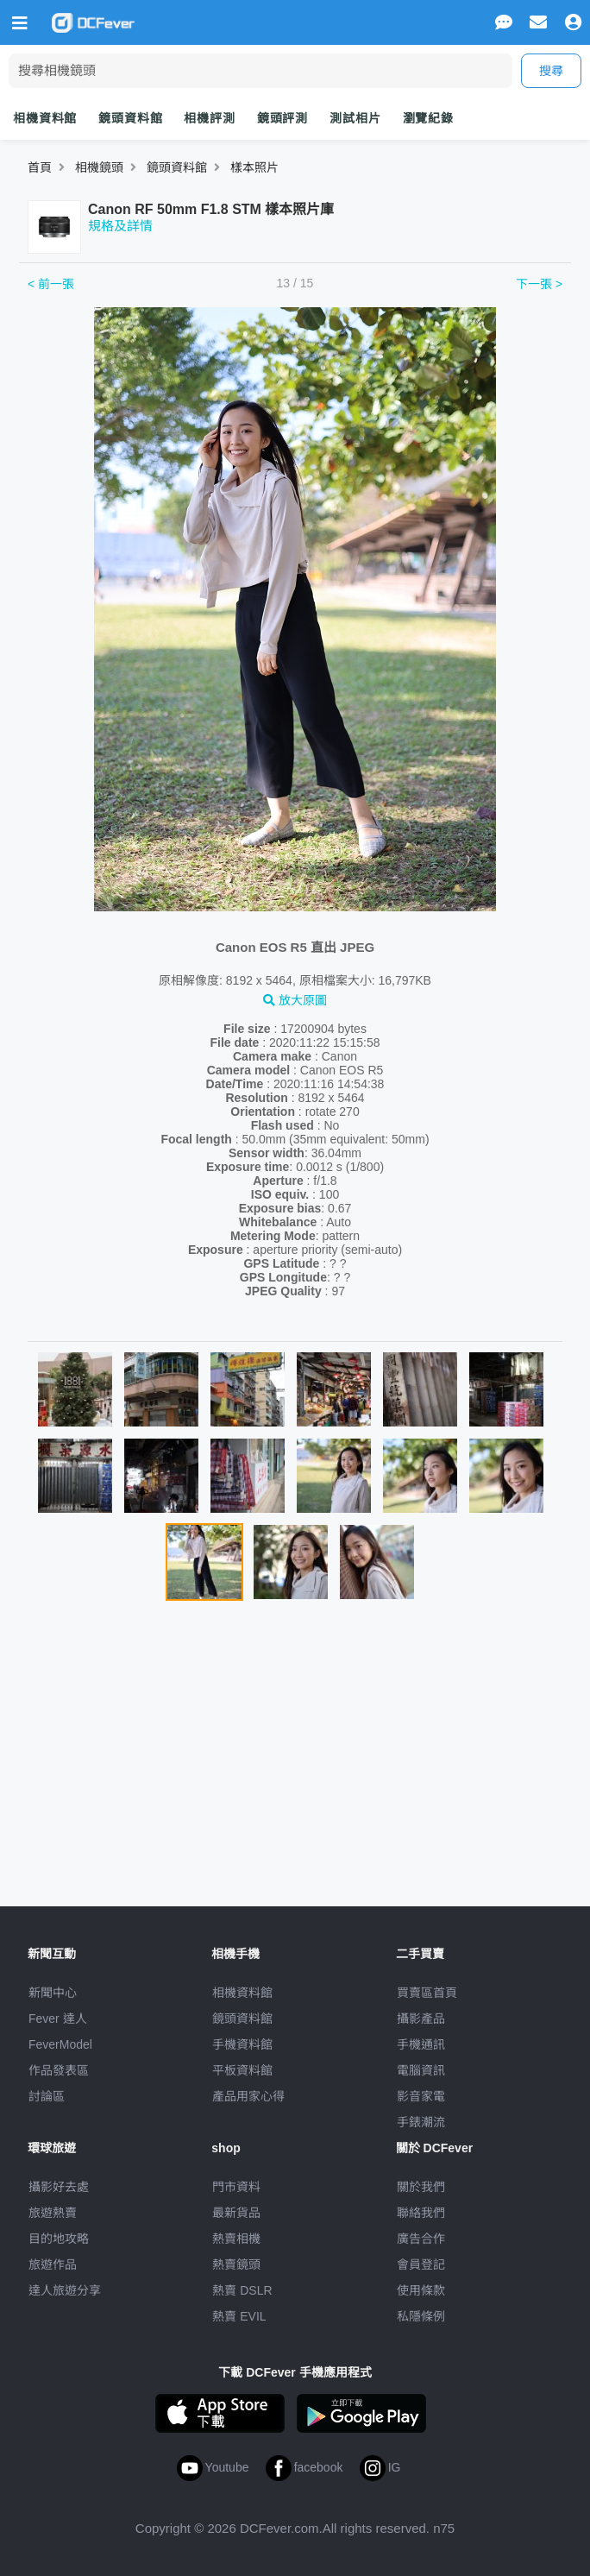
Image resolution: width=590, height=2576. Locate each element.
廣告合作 (421, 2238)
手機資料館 (242, 2044)
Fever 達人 (57, 2018)
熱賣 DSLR (242, 2290)
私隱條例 (421, 2316)
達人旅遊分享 (64, 2290)
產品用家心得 (248, 2096)
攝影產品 (421, 2018)
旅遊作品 (52, 2264)
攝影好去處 (58, 2187)
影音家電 (421, 2096)
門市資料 (236, 2187)
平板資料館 (242, 2070)
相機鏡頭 (99, 167)
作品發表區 (58, 2070)
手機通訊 (421, 2044)
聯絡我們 (421, 2213)
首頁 (40, 167)
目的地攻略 (58, 2238)
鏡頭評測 (282, 118)
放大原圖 (295, 1000)
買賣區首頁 (427, 1993)
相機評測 (209, 118)
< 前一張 (51, 284)
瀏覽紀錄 (428, 118)
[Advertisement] (295, 1760)
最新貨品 (236, 2213)
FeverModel (60, 2044)
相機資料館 (45, 118)
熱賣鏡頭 (236, 2264)
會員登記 (421, 2264)
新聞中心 (52, 1993)
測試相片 (355, 118)
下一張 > (539, 284)
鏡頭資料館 (130, 118)
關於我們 (421, 2187)
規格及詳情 (120, 225)
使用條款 (421, 2290)
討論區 (46, 2096)
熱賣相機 (236, 2238)
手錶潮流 (421, 2122)
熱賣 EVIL (239, 2316)
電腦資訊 (421, 2070)
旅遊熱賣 (52, 2213)
